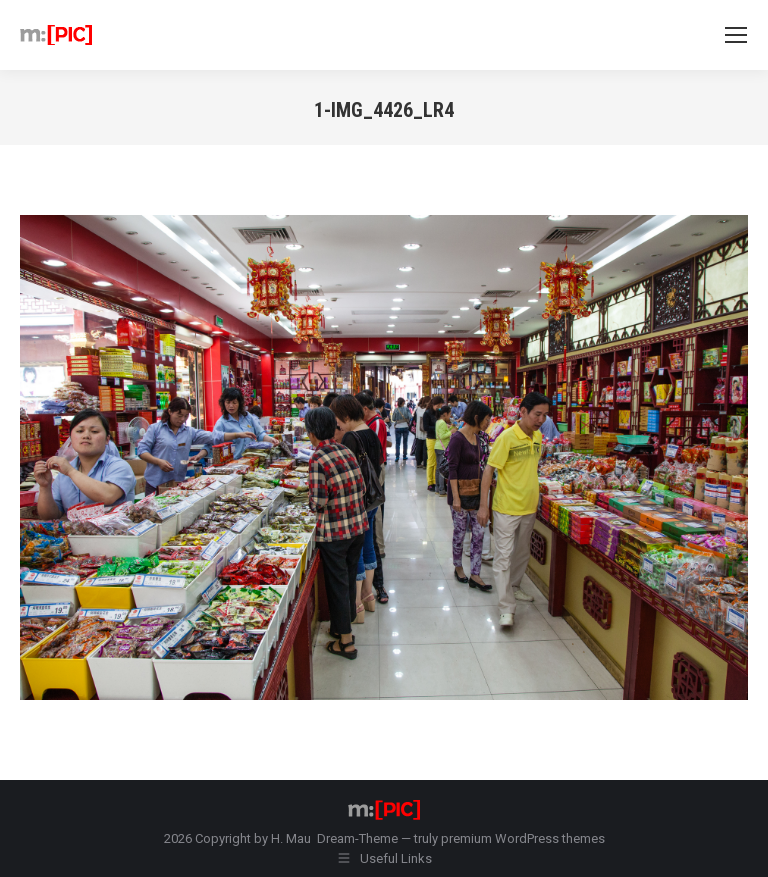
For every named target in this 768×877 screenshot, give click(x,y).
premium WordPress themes (523, 838)
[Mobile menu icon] (736, 35)
